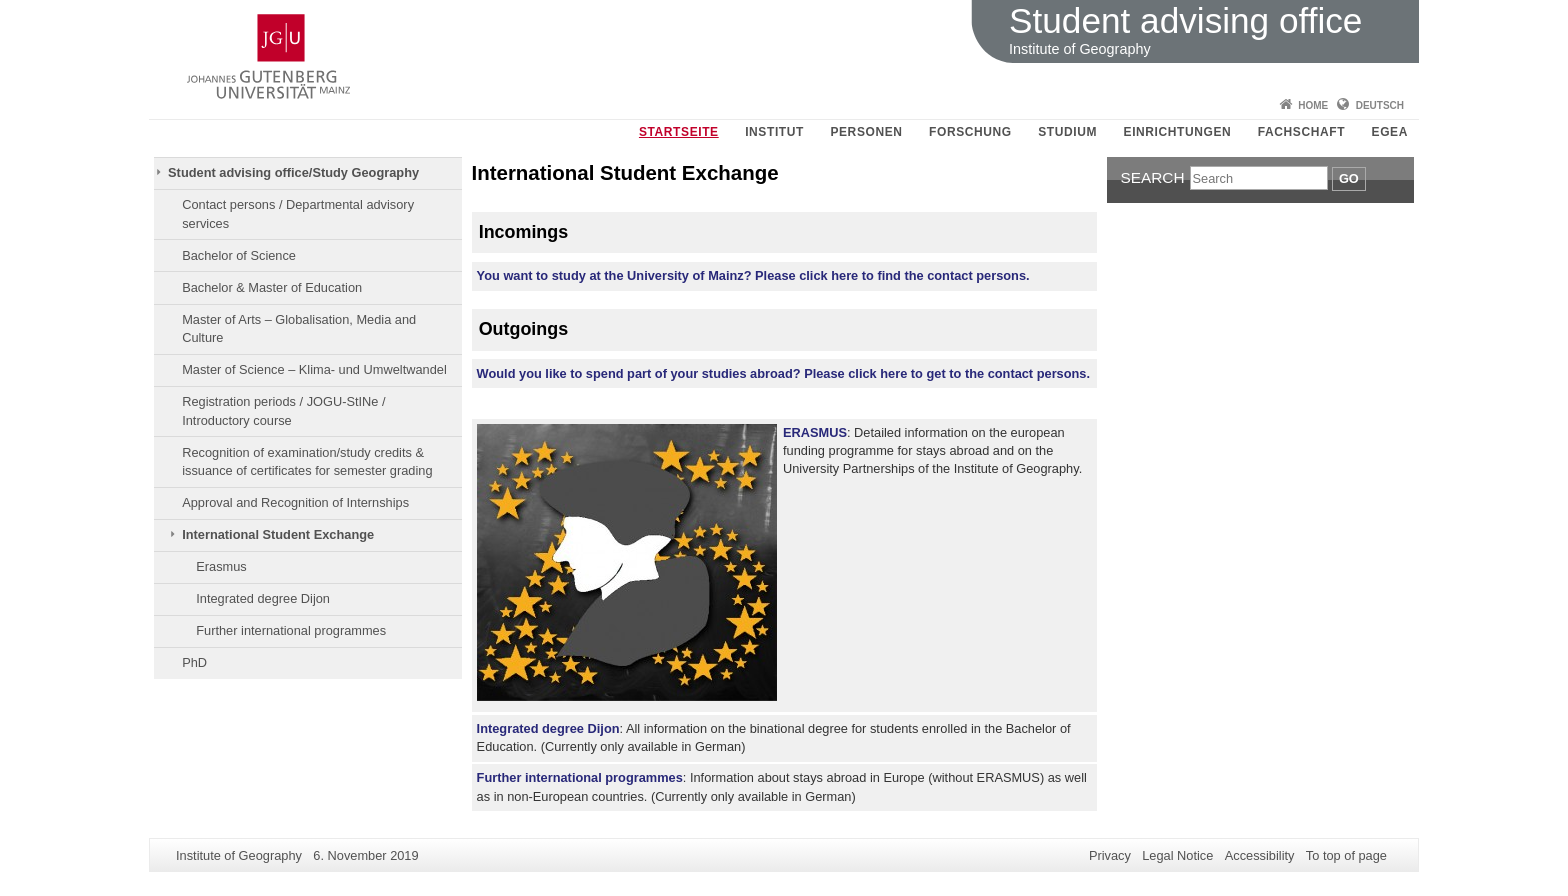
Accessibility (1260, 855)
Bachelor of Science (239, 255)
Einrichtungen (1178, 132)
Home (1313, 105)
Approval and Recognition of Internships (295, 502)
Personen (866, 132)
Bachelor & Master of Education (272, 287)
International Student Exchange (278, 534)
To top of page (1346, 855)
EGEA (1390, 132)
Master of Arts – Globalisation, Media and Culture (299, 328)
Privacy (1110, 855)
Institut (774, 132)
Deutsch (1380, 105)
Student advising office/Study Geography (293, 172)
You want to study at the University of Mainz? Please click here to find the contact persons (753, 275)
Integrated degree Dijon (263, 598)
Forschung (970, 132)
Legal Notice (1177, 855)
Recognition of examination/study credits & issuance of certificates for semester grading (307, 461)
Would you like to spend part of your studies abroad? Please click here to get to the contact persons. (783, 373)
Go (1349, 178)
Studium (1067, 132)
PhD (194, 662)
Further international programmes (291, 630)
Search (1153, 177)
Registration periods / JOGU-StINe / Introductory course (283, 410)
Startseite (679, 132)
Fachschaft (1301, 132)
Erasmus (221, 566)
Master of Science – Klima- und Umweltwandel (314, 369)
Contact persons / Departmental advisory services (298, 213)
